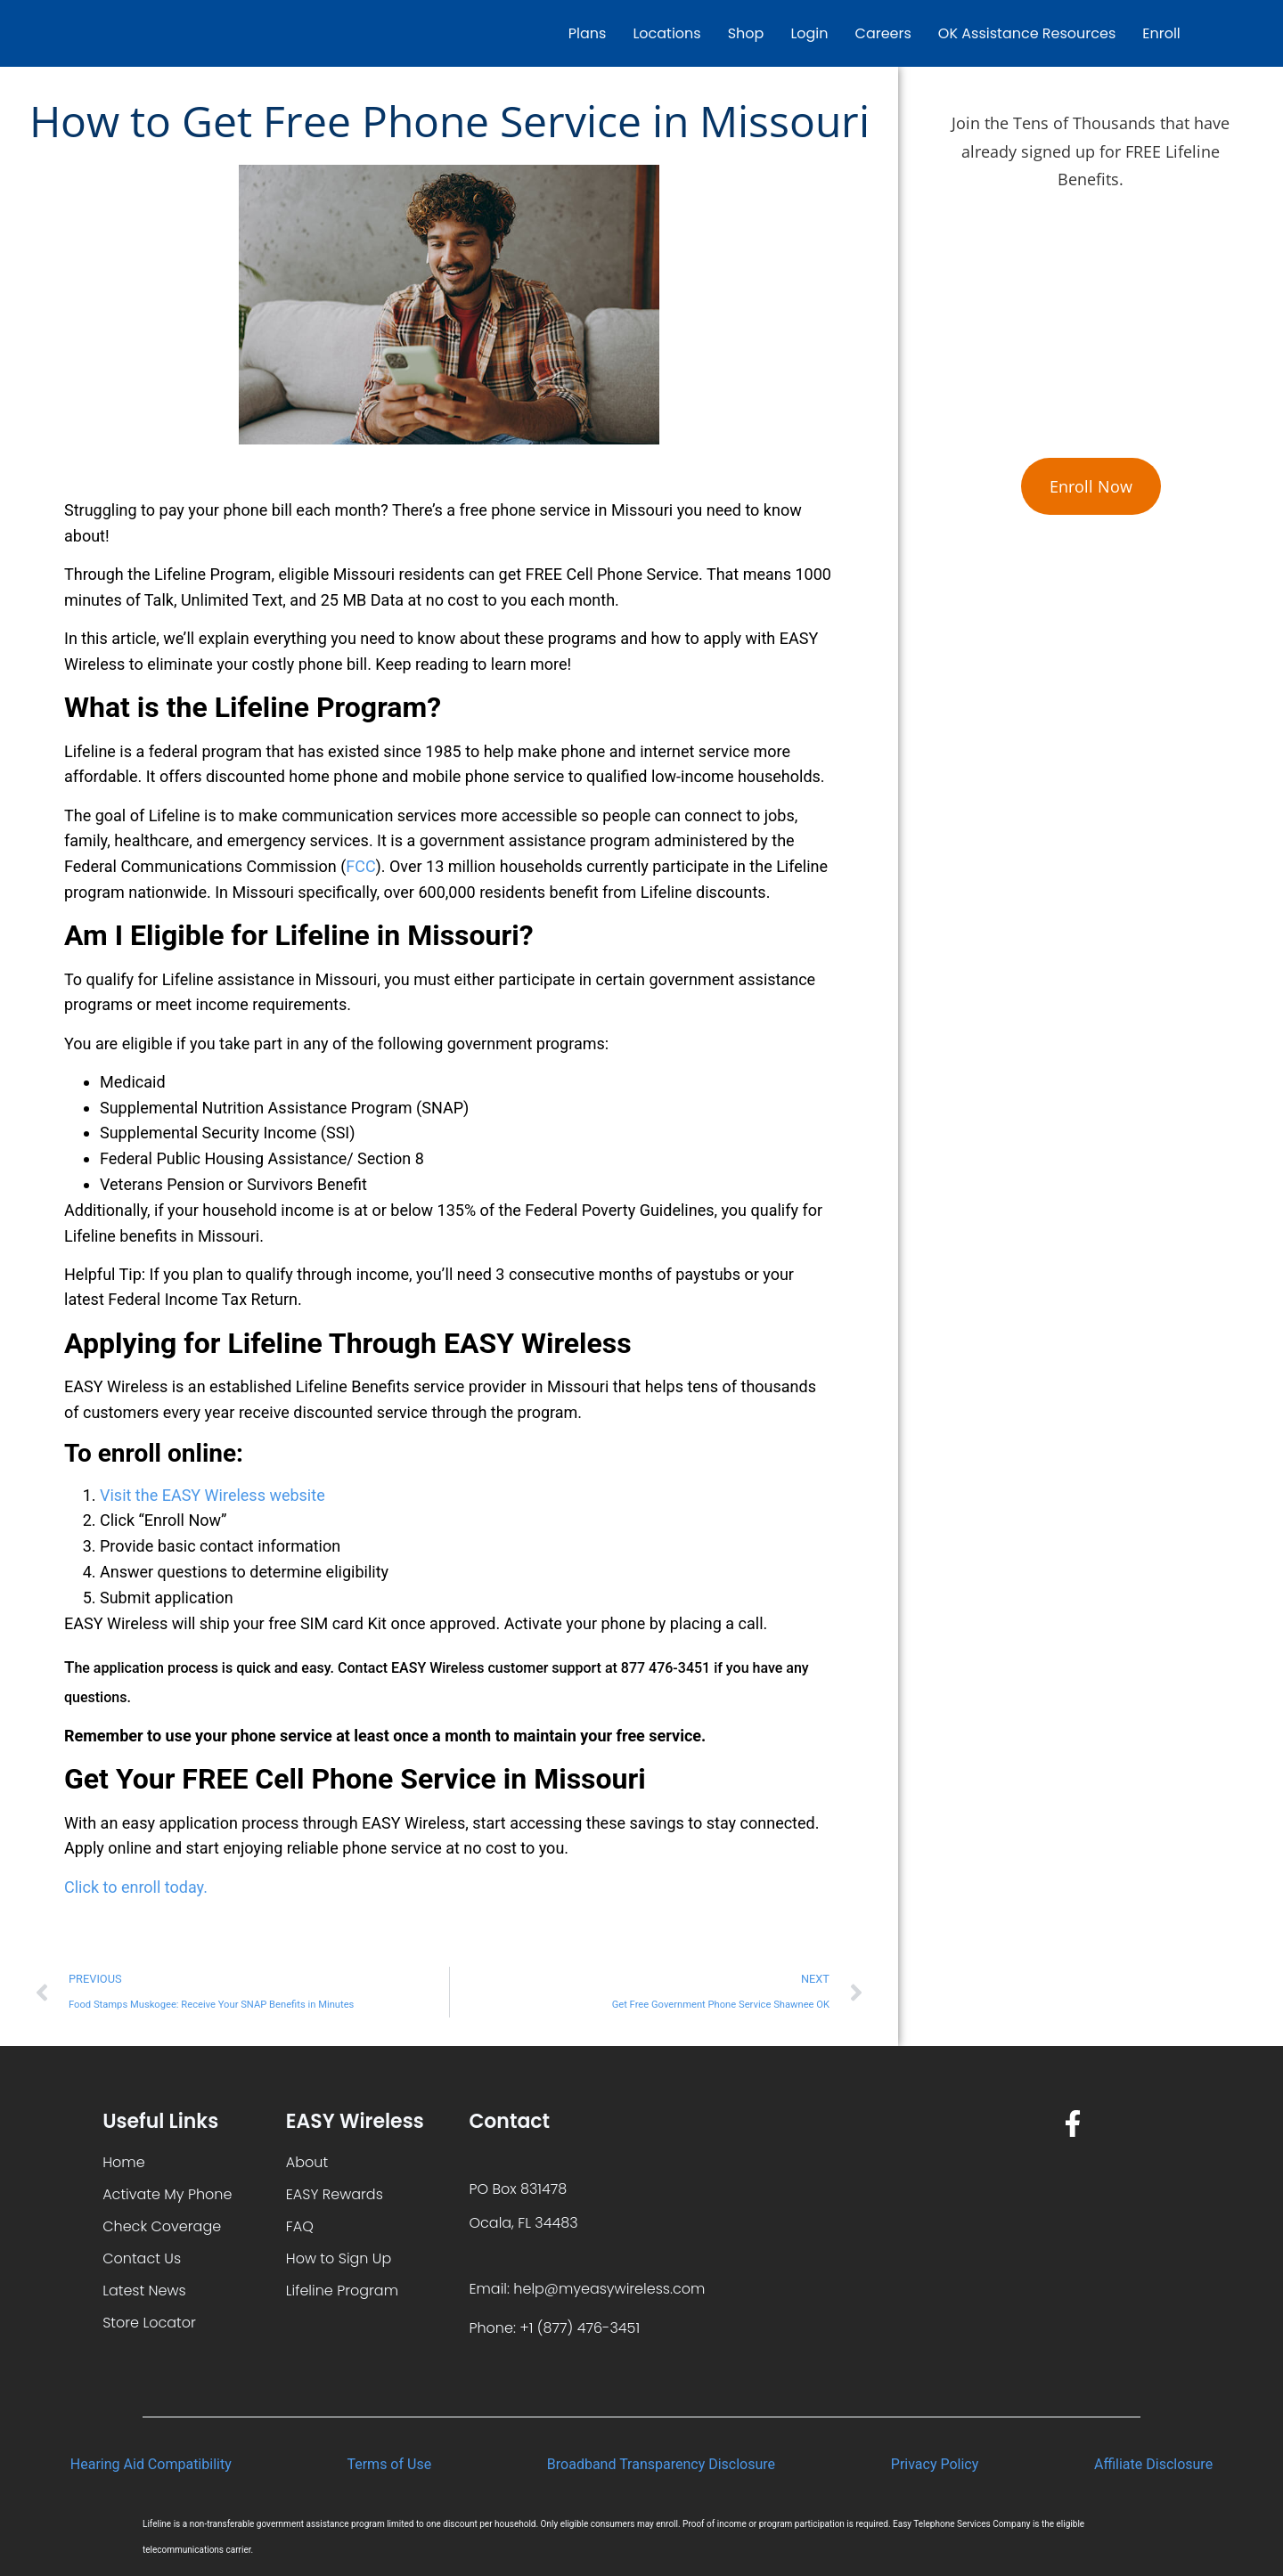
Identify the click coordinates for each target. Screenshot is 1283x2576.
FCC (360, 866)
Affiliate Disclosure (1153, 2464)
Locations (666, 33)
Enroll (1161, 33)
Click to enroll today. (136, 1887)
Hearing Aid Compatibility (151, 2464)
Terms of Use (389, 2464)
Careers (883, 33)
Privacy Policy (935, 2464)
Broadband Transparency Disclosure (661, 2464)
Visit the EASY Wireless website (212, 1495)
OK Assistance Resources (1026, 33)
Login (809, 33)
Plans (587, 33)
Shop (746, 33)
